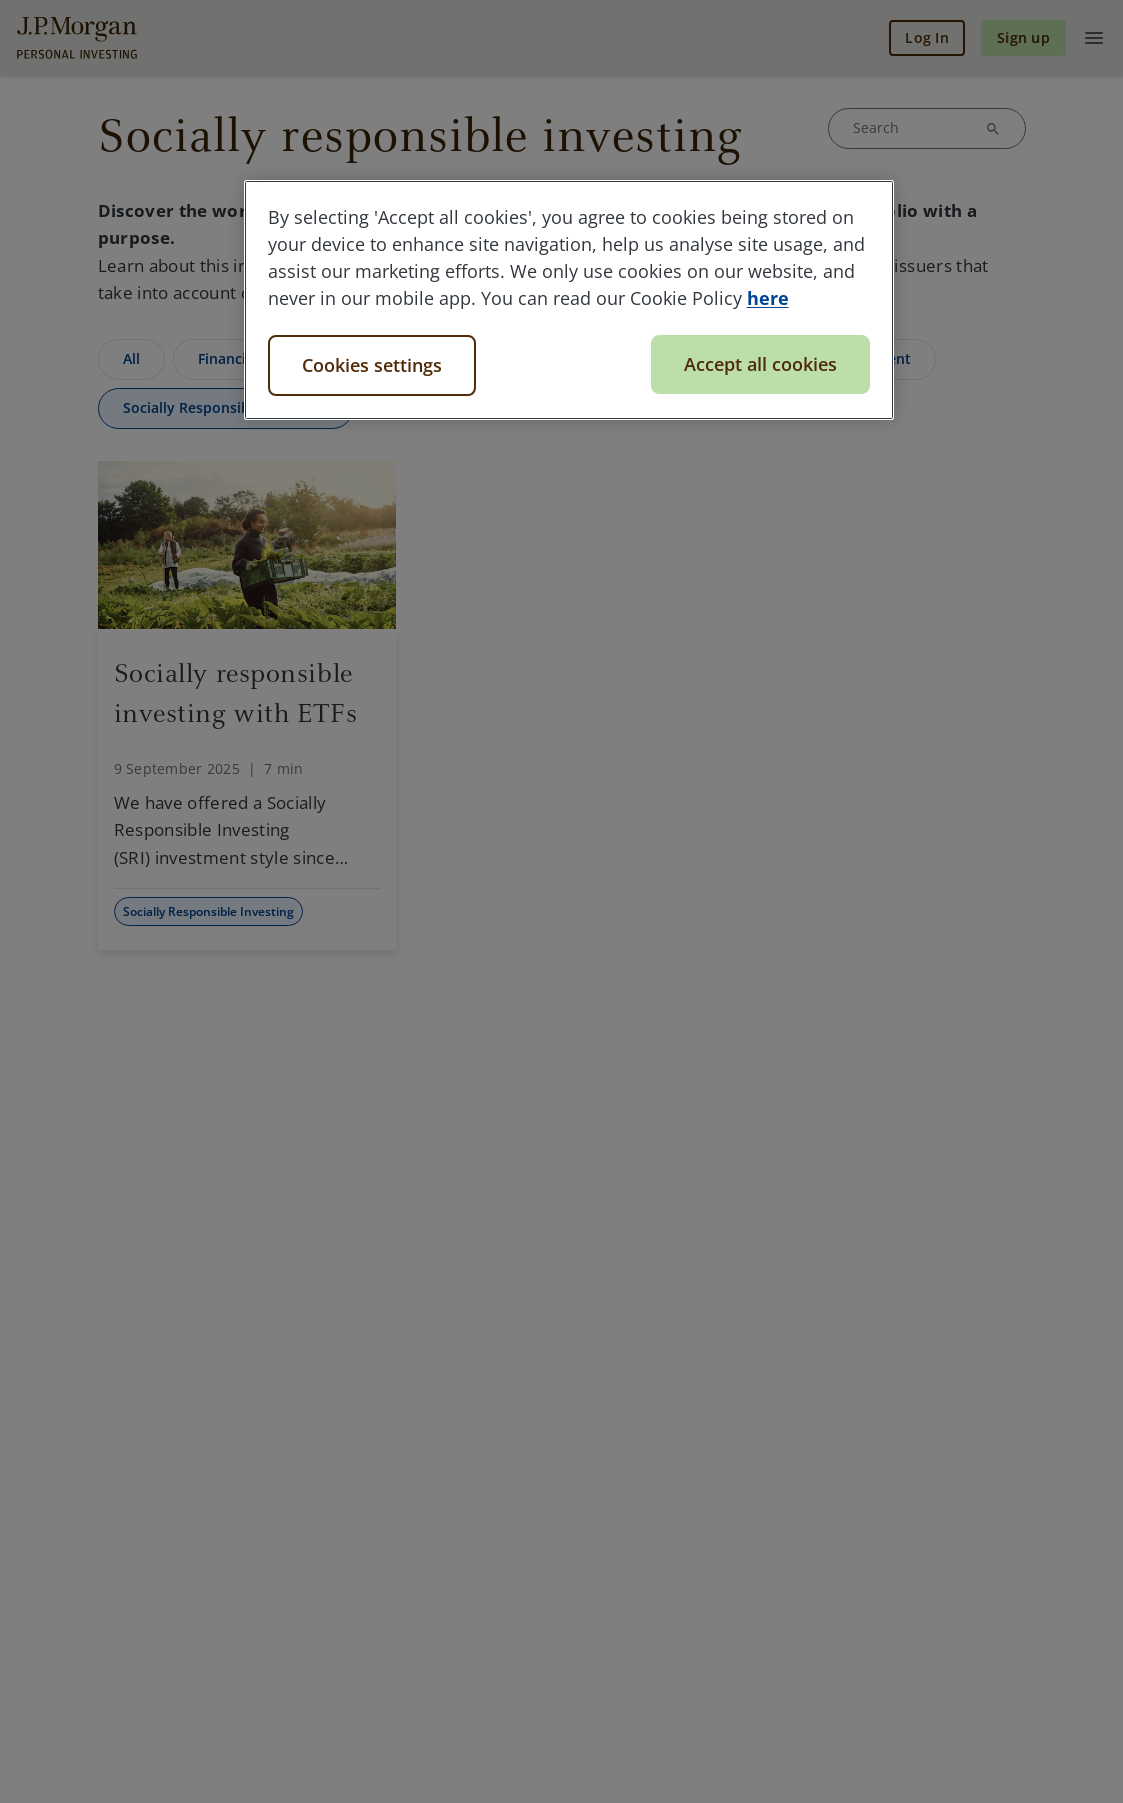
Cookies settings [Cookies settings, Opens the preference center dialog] (372, 365)
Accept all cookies (760, 364)
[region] (569, 300)
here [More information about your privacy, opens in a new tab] (768, 298)
